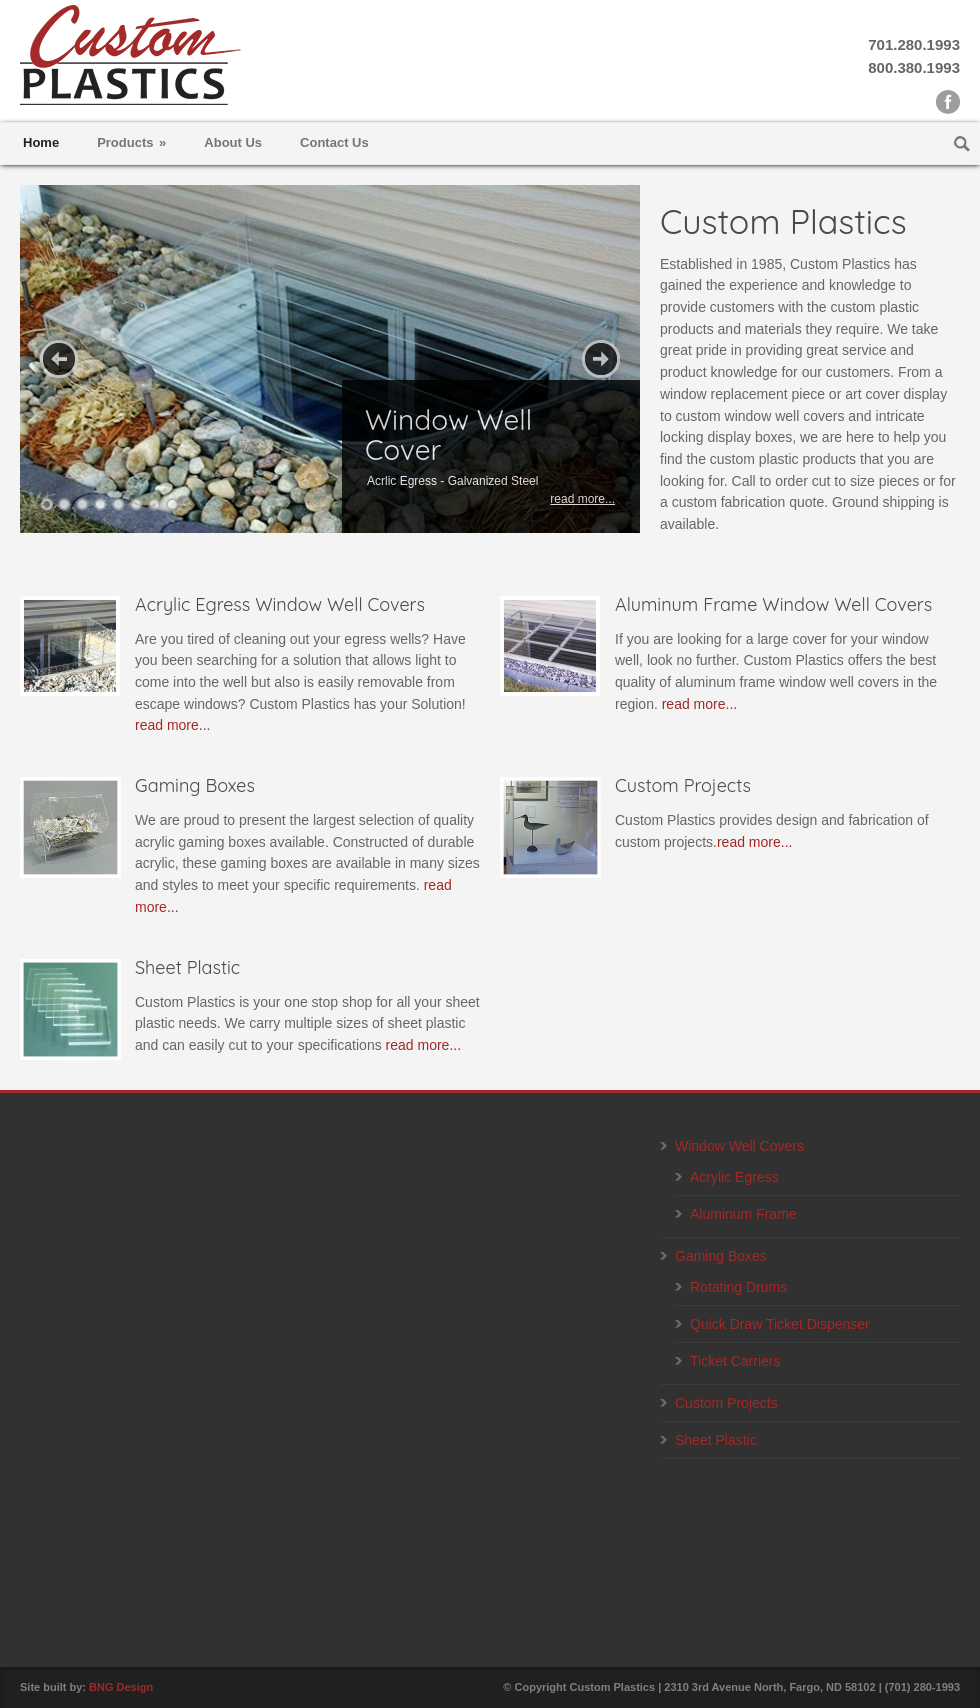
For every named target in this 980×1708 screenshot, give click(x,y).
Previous (59, 359)
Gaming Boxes (721, 1256)
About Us (233, 142)
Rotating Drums (738, 1287)
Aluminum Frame (743, 1214)
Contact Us (334, 142)
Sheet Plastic (716, 1440)
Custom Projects (726, 1403)
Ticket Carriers (735, 1361)
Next (601, 359)
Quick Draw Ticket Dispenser (780, 1324)
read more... (172, 725)
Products (131, 142)
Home (41, 142)
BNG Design (121, 1687)
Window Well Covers (739, 1146)
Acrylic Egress (734, 1177)
